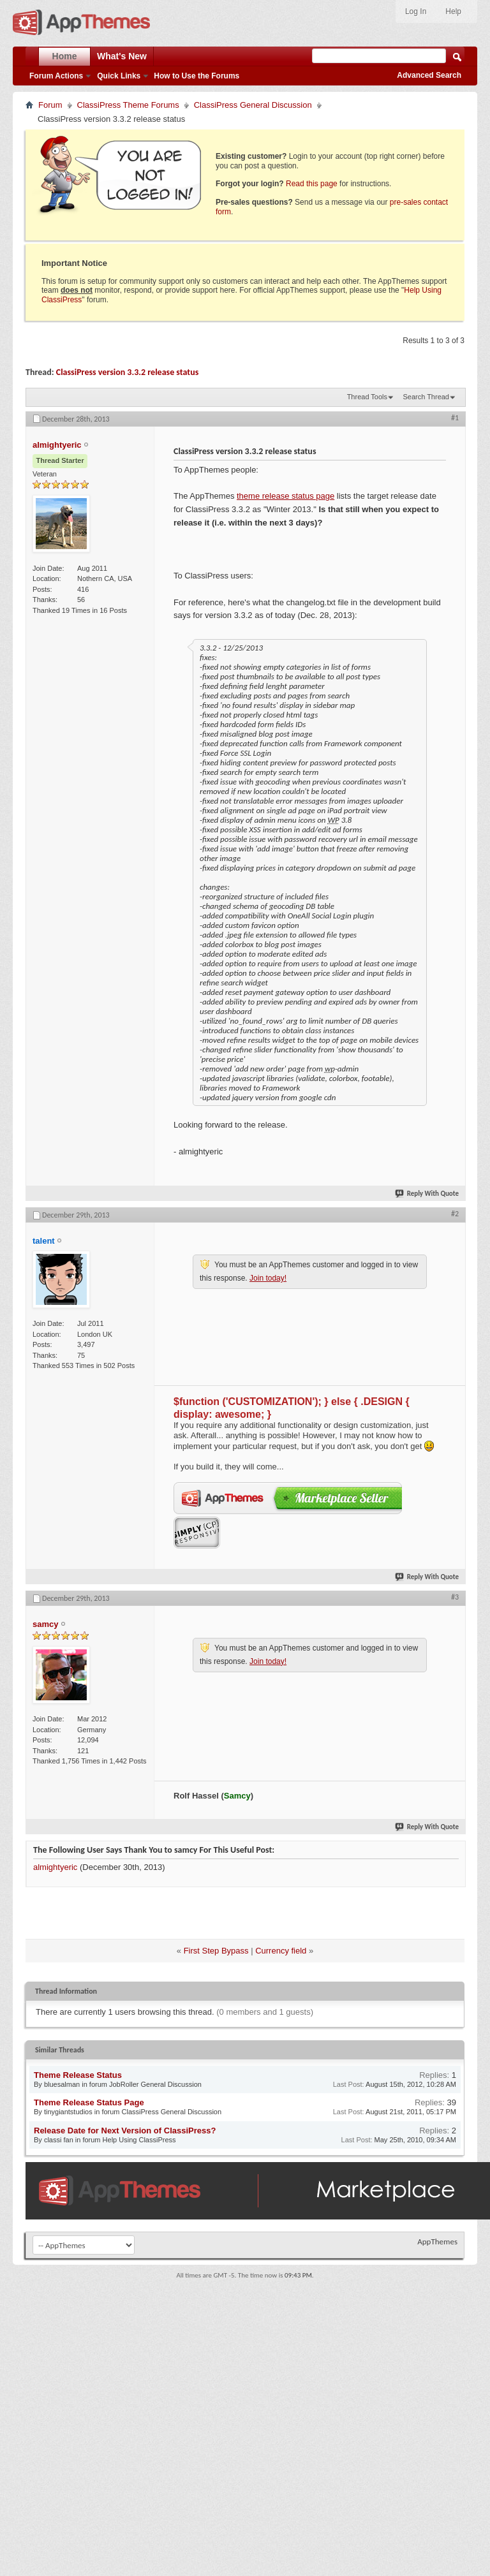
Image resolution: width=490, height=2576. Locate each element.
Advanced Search (429, 75)
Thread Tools (367, 397)
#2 (455, 1213)
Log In (415, 11)
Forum (50, 105)
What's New (122, 56)
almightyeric (55, 1867)
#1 (455, 417)
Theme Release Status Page (89, 2102)
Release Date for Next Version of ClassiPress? (125, 2130)
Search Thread (426, 397)
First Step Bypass (216, 1950)
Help (453, 11)
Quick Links (118, 75)
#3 (455, 1597)
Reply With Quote (427, 1193)
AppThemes (437, 2241)
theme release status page (285, 496)
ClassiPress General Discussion (253, 105)
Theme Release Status (78, 2075)
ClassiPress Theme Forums (128, 105)
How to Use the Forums (196, 75)
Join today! (267, 1278)
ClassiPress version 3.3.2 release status (127, 372)
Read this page (312, 183)
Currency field (280, 1950)
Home (64, 56)
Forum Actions (56, 75)
